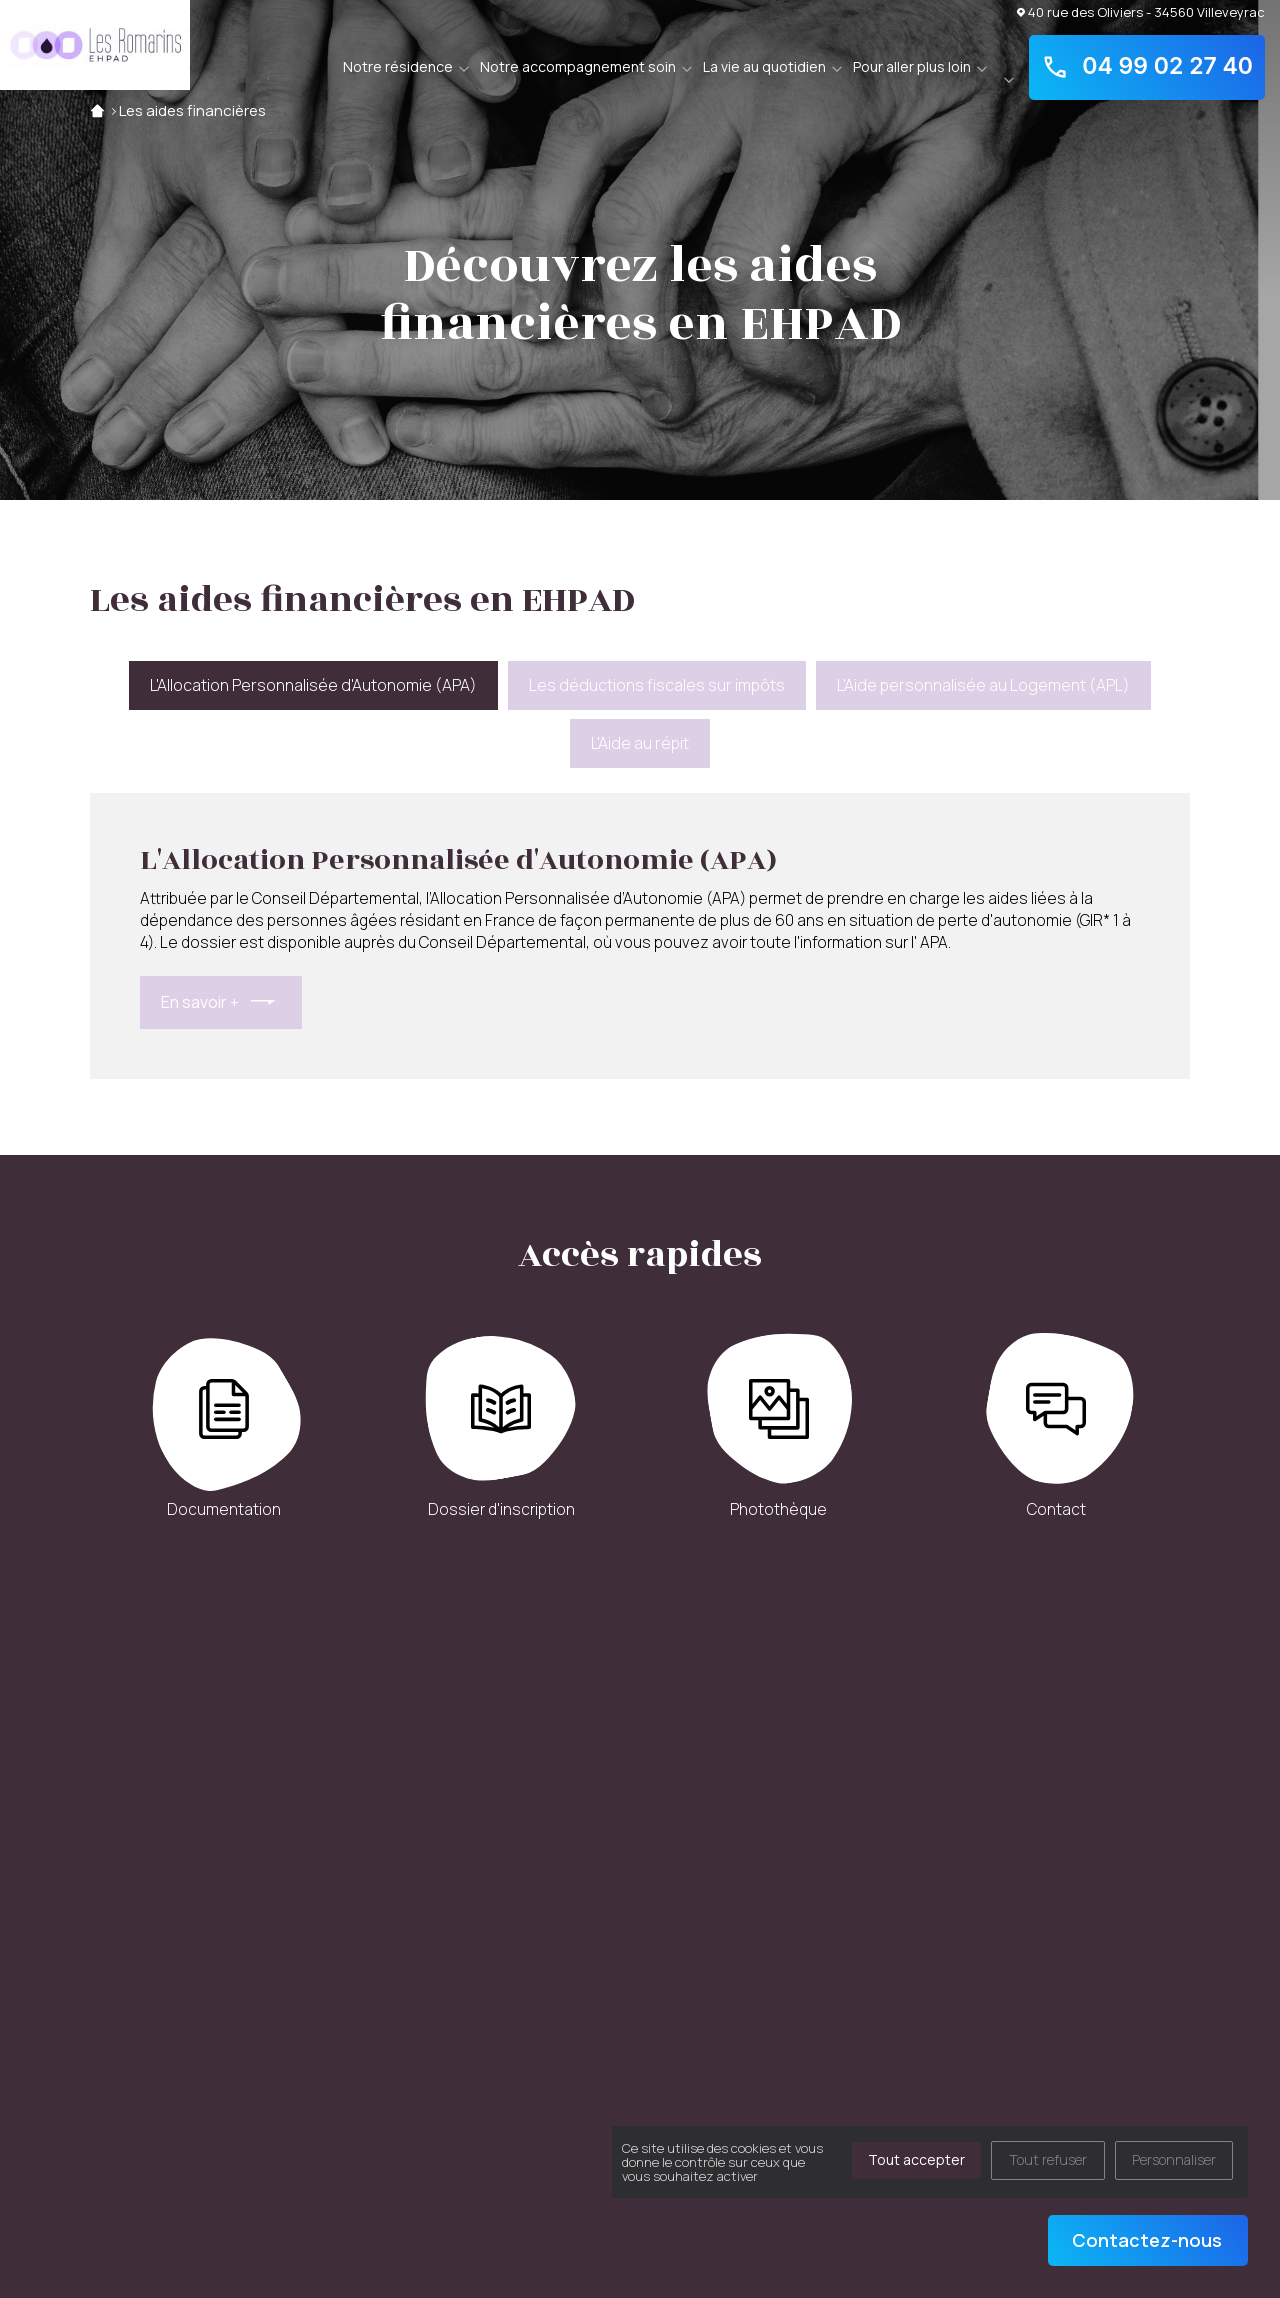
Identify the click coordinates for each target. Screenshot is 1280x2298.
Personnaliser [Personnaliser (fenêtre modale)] (1174, 2159)
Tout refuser (1048, 2159)
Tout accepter (916, 2159)
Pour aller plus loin (912, 66)
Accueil (97, 110)
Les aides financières (192, 110)
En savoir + (200, 1002)
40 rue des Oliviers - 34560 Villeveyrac (1141, 11)
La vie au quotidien (764, 66)
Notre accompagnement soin (578, 66)
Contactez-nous (1147, 2240)
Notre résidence (398, 66)
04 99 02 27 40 (1147, 67)
